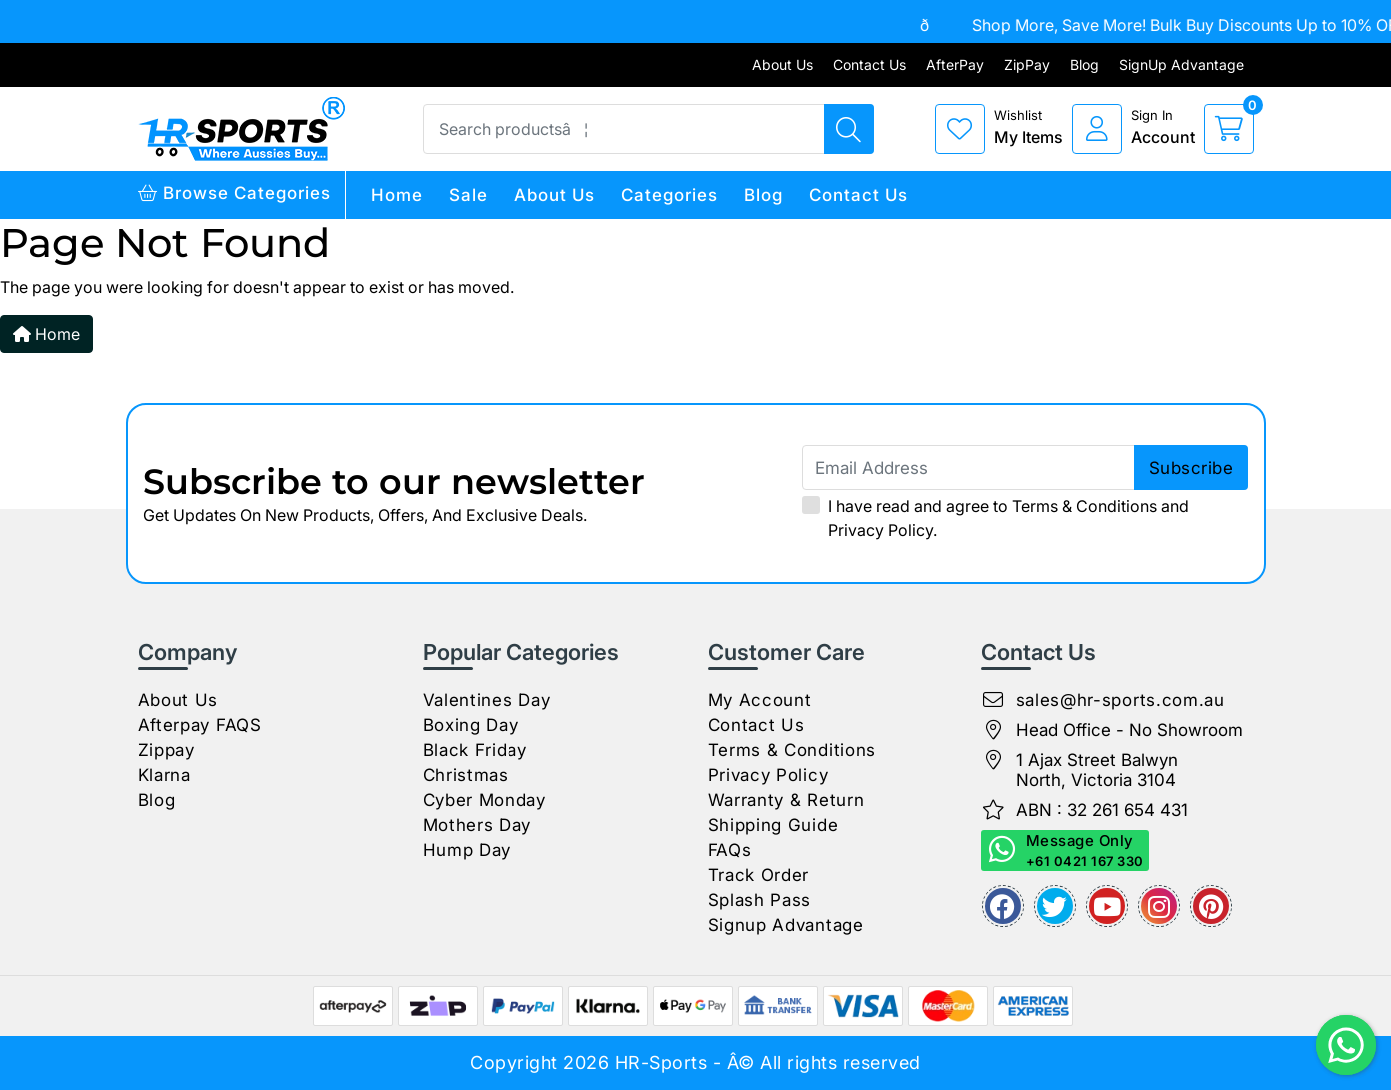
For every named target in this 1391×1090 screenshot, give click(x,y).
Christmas (466, 775)
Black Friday (475, 750)
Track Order (759, 875)
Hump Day (467, 850)
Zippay (166, 750)
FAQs (730, 850)
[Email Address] (1025, 467)
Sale (468, 195)
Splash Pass (760, 900)
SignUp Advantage (1181, 64)
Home (397, 195)
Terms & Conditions (1084, 506)
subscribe (1191, 468)
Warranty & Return (786, 800)
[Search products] (849, 129)
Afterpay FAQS (200, 725)
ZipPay (1027, 64)
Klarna (164, 775)
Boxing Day (471, 725)
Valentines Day (487, 700)
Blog (1084, 64)
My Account (760, 700)
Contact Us (869, 64)
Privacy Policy (880, 530)
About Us (782, 64)
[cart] (1229, 129)
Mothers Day (477, 825)
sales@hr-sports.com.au (1120, 700)
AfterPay (955, 64)
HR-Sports (661, 1062)
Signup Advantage (786, 925)
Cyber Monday (484, 800)
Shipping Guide (773, 825)
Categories (669, 195)
